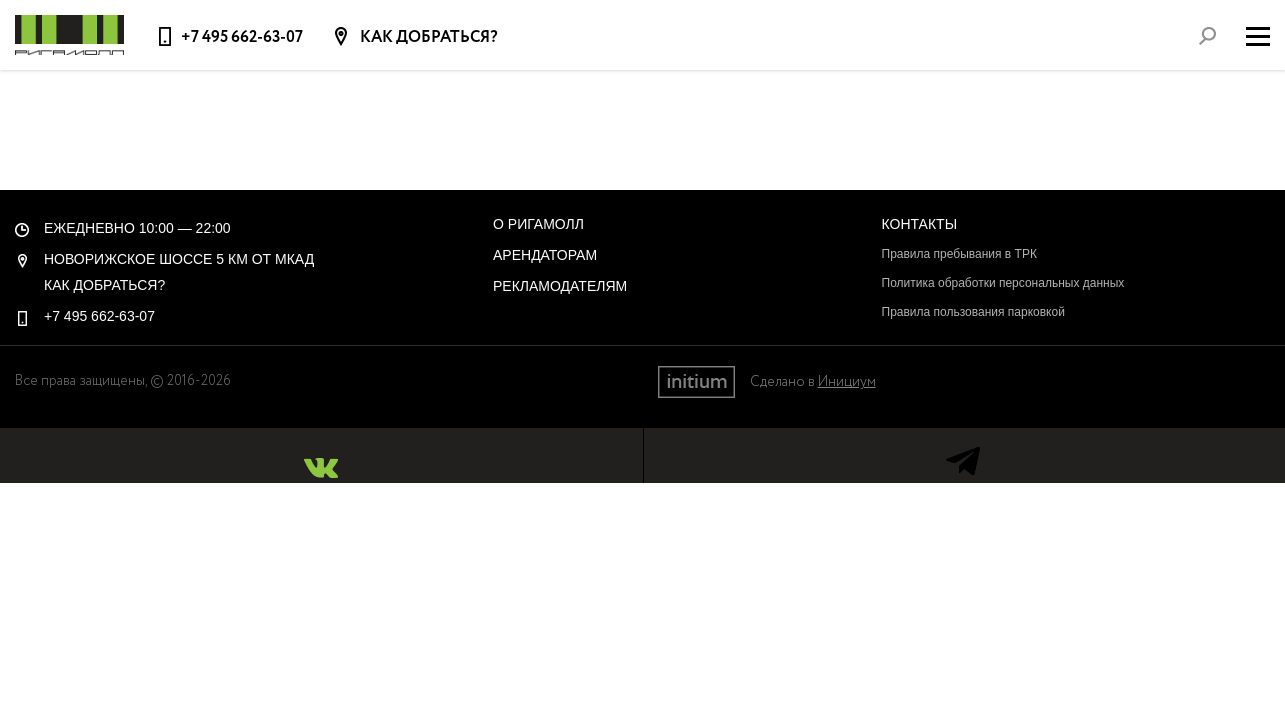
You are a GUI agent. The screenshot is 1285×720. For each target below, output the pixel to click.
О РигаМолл (538, 224)
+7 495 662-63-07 (242, 37)
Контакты (920, 224)
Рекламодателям (560, 286)
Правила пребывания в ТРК (959, 254)
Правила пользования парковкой (973, 312)
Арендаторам (545, 255)
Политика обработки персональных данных (1003, 283)
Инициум (847, 382)
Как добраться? (427, 38)
